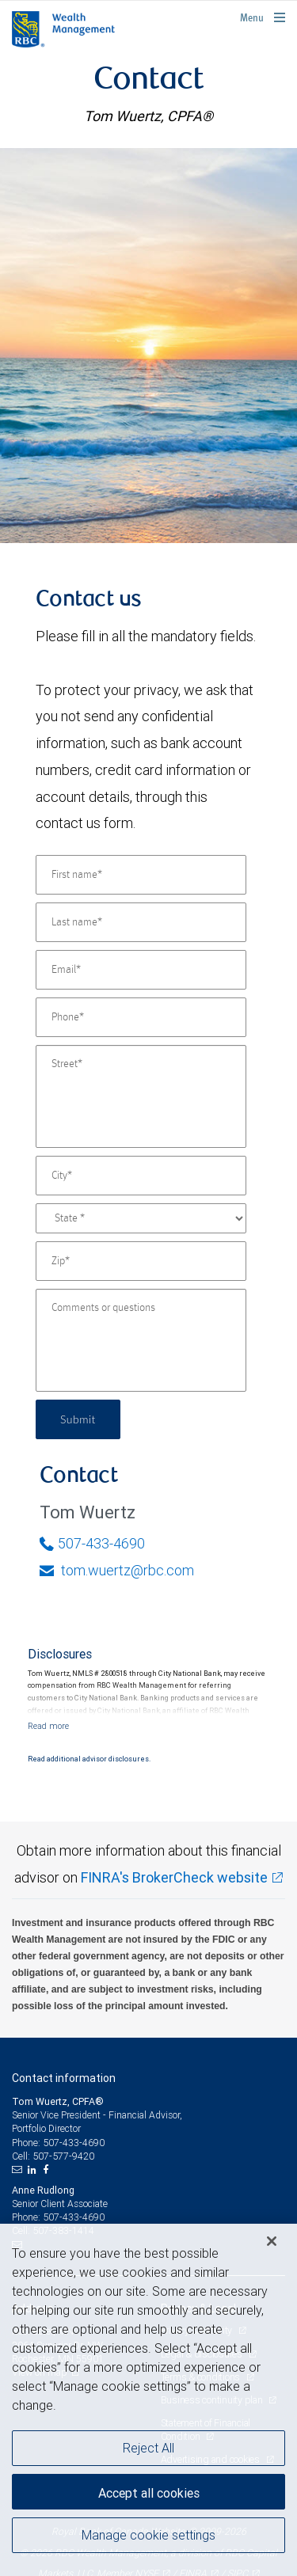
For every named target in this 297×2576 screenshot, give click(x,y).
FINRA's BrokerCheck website (174, 1877)
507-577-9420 (63, 2156)
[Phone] (141, 1017)
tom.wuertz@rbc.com (117, 1570)
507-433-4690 (92, 1543)
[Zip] (141, 1261)
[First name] (141, 875)
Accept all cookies (149, 2493)
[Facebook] (47, 2170)
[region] (148, 2400)
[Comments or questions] (141, 1340)
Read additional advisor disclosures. (89, 1759)
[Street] (141, 1096)
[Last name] (141, 922)
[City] (141, 1175)
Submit (78, 1419)
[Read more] (48, 1725)
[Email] (141, 970)
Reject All (148, 2448)
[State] (141, 1218)
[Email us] (18, 2170)
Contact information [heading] (64, 2078)
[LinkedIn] (34, 2170)
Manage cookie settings (148, 2535)
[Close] (271, 2241)
